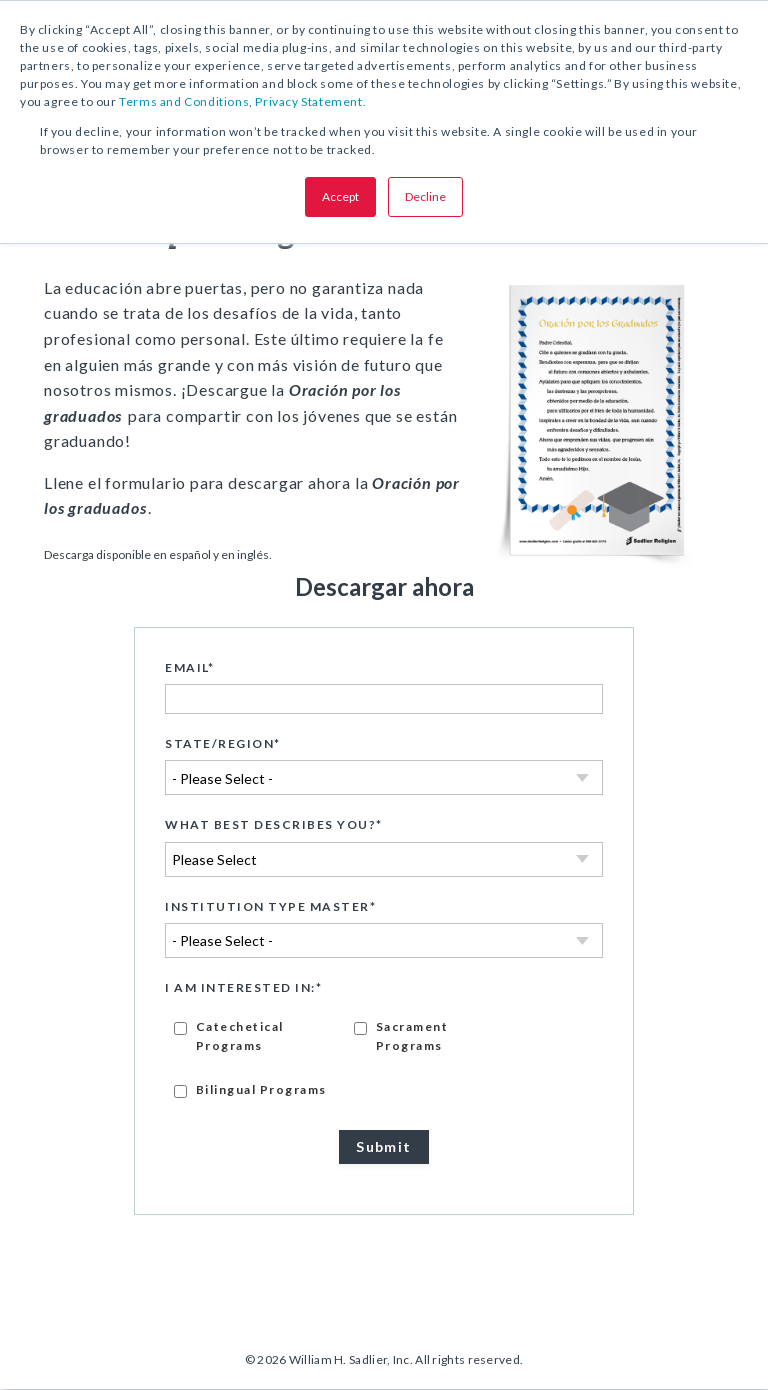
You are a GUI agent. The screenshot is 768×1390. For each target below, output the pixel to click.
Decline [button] (425, 196)
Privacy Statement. (310, 101)
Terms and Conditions (184, 101)
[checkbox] (384, 1058)
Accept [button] (340, 196)
